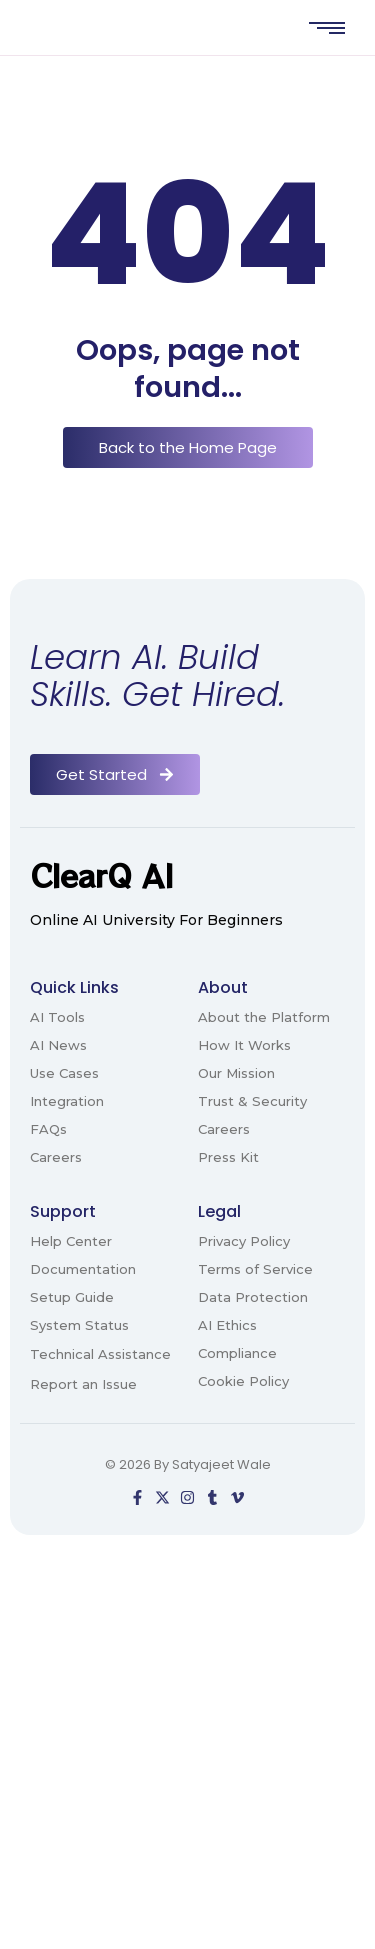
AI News (58, 1045)
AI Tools (57, 1017)
